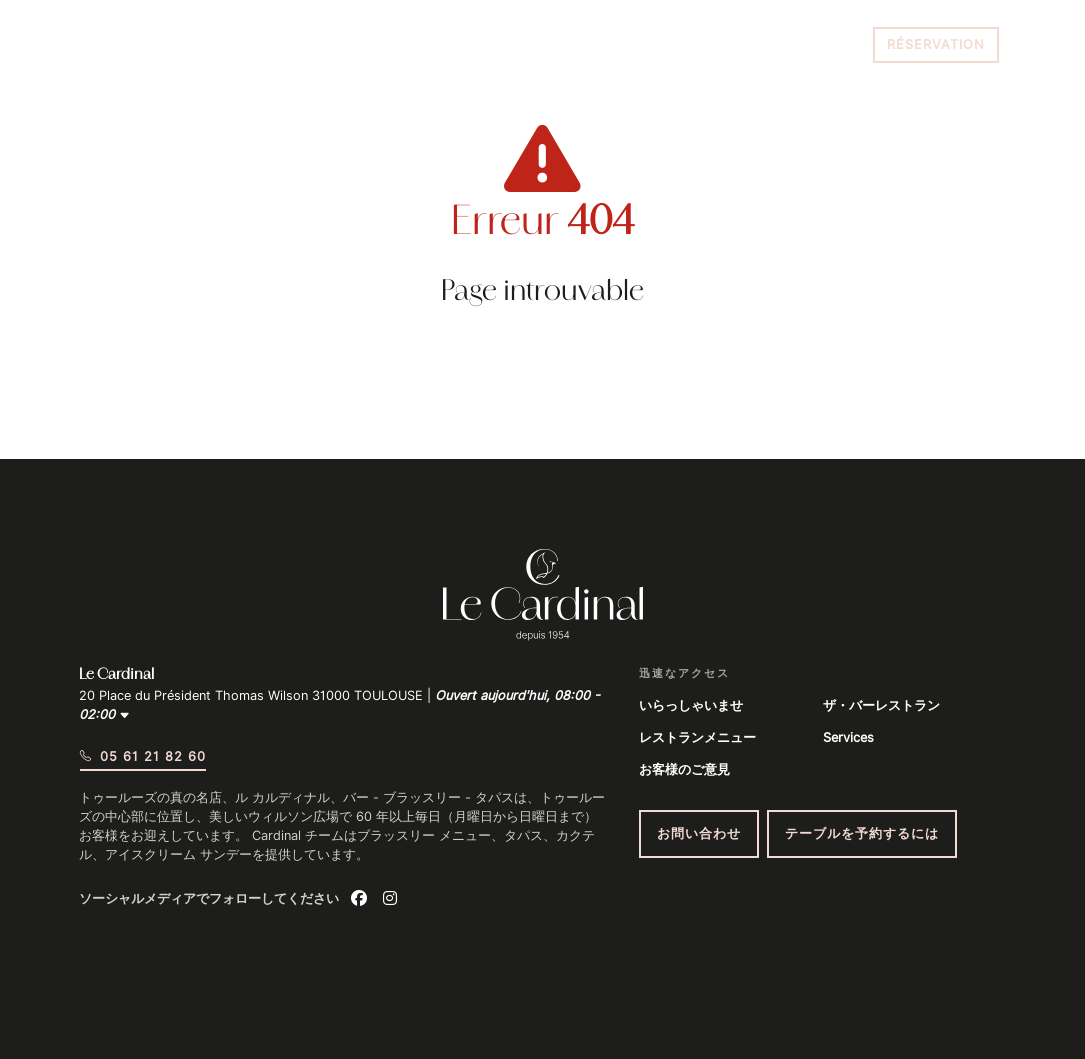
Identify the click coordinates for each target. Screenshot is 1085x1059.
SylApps (723, 989)
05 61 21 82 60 (807, 44)
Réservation (936, 44)
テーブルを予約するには (862, 833)
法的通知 (360, 989)
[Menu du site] (106, 45)
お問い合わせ (699, 833)
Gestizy (641, 989)
